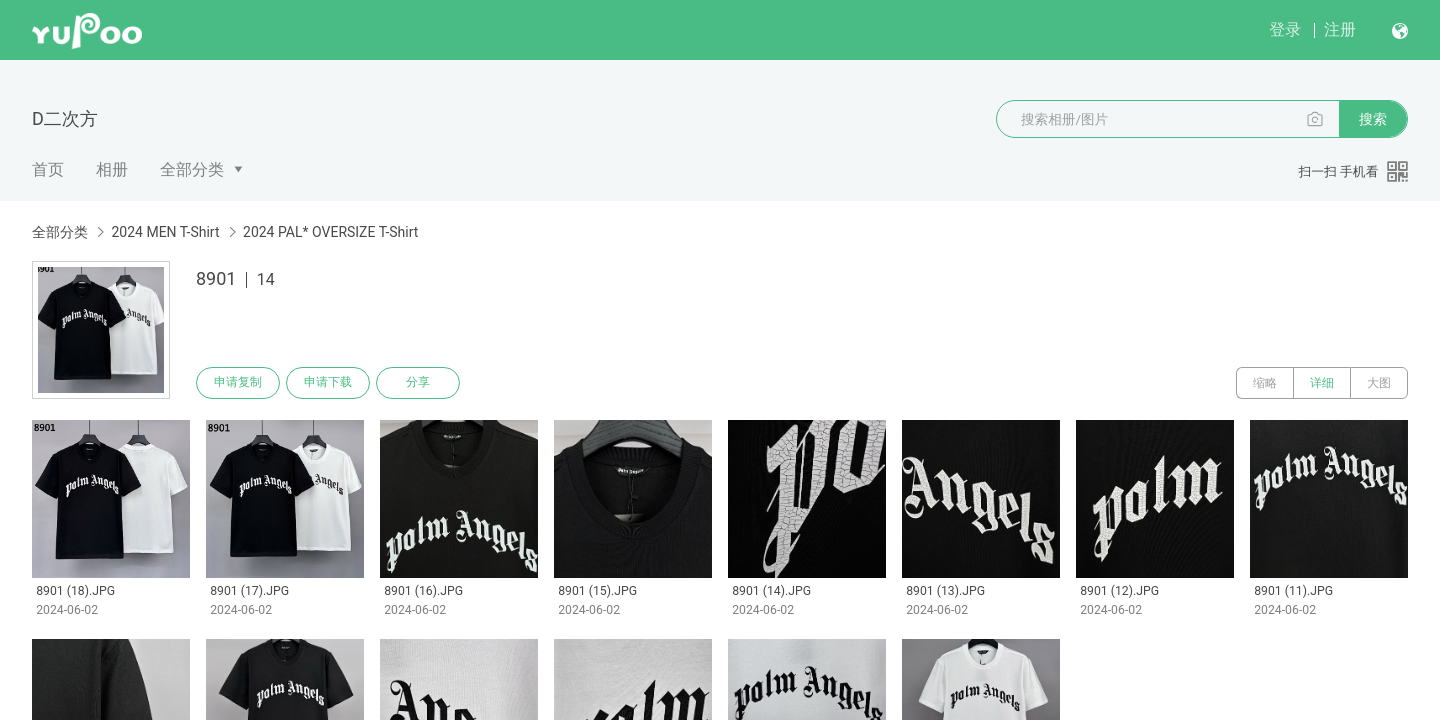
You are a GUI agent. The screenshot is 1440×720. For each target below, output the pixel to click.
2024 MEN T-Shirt (165, 232)
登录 (1285, 29)
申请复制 (238, 383)
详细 (1322, 383)
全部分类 (192, 169)
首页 (48, 169)
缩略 (1265, 383)
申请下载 (328, 383)
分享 (418, 383)
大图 (1379, 383)
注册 (1340, 29)
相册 (112, 169)
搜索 (1373, 119)
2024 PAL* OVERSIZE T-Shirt (330, 232)
